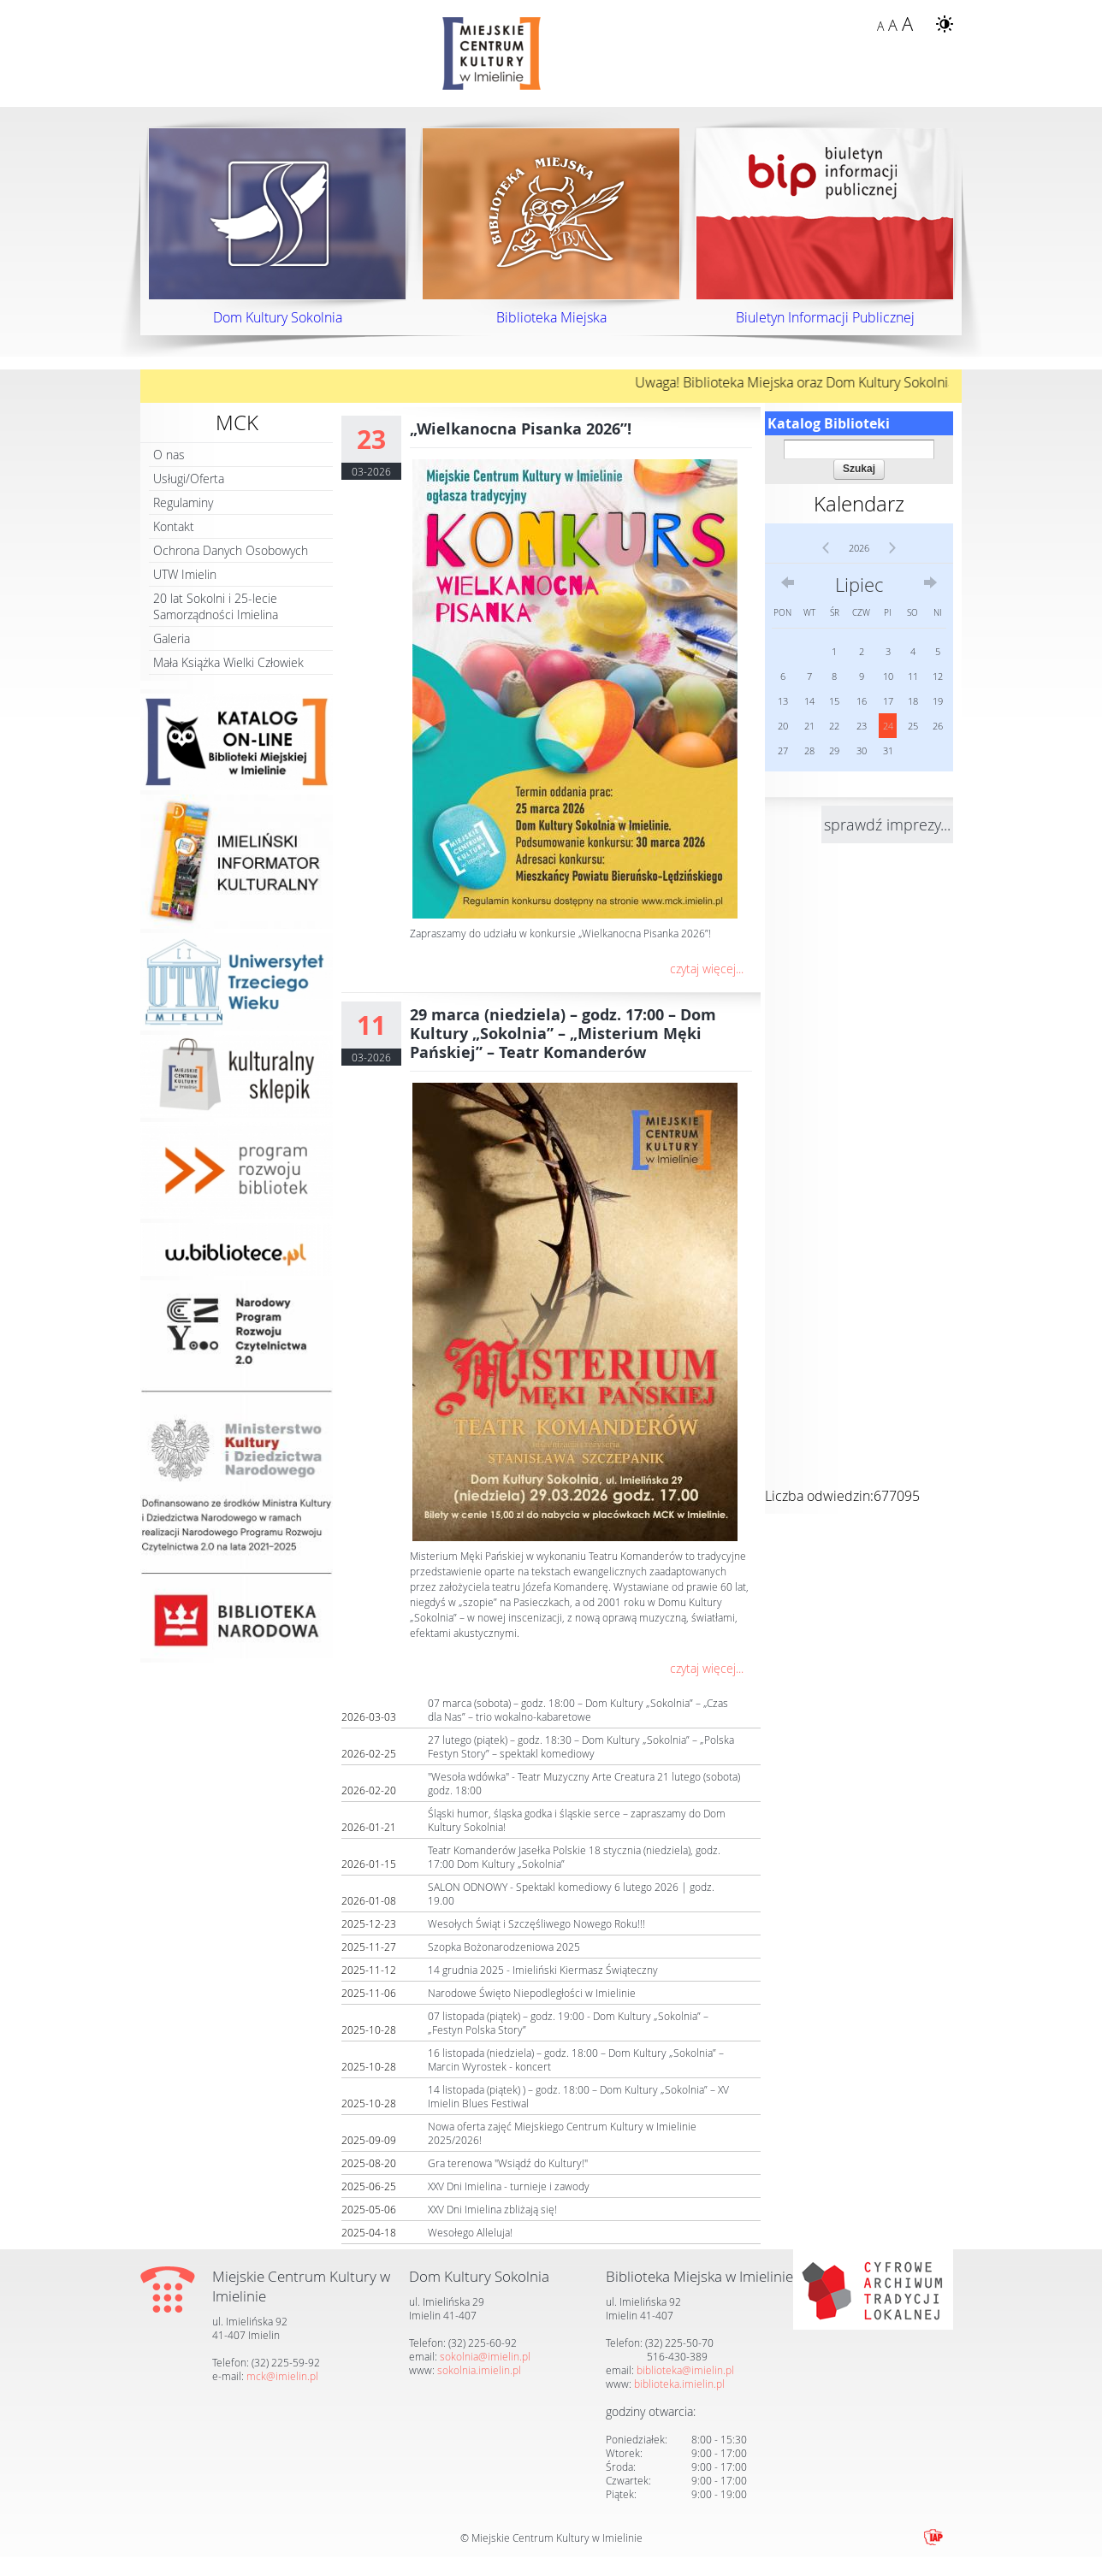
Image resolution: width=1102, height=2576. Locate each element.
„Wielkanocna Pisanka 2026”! (520, 429)
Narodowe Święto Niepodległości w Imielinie (532, 1993)
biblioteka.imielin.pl (679, 2383)
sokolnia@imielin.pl (485, 2356)
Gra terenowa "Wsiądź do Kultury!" (508, 2163)
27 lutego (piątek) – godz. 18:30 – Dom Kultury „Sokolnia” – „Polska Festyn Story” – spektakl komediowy (581, 1746)
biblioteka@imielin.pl (685, 2370)
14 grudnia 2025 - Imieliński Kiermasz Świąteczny (543, 1969)
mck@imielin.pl (282, 2376)
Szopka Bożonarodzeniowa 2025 (504, 1946)
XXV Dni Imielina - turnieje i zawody (509, 2186)
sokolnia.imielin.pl (479, 2370)
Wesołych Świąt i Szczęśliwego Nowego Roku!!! (536, 1923)
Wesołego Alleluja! (470, 2232)
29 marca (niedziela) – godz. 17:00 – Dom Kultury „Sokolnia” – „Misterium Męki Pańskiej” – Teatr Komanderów (563, 1033)
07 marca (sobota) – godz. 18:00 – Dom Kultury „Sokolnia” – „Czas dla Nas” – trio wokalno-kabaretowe (578, 1709)
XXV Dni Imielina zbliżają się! (492, 2209)
